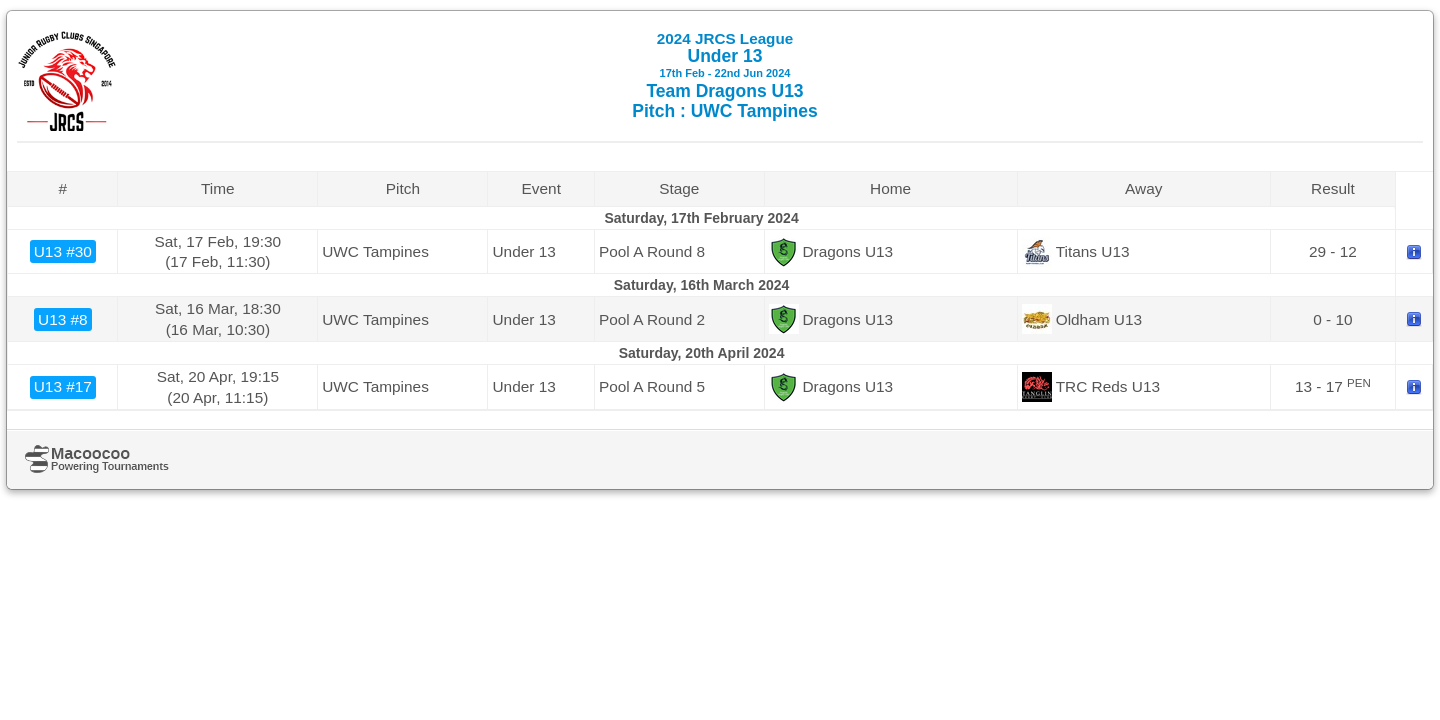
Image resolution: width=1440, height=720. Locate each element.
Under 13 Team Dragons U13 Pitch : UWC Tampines (724, 75)
